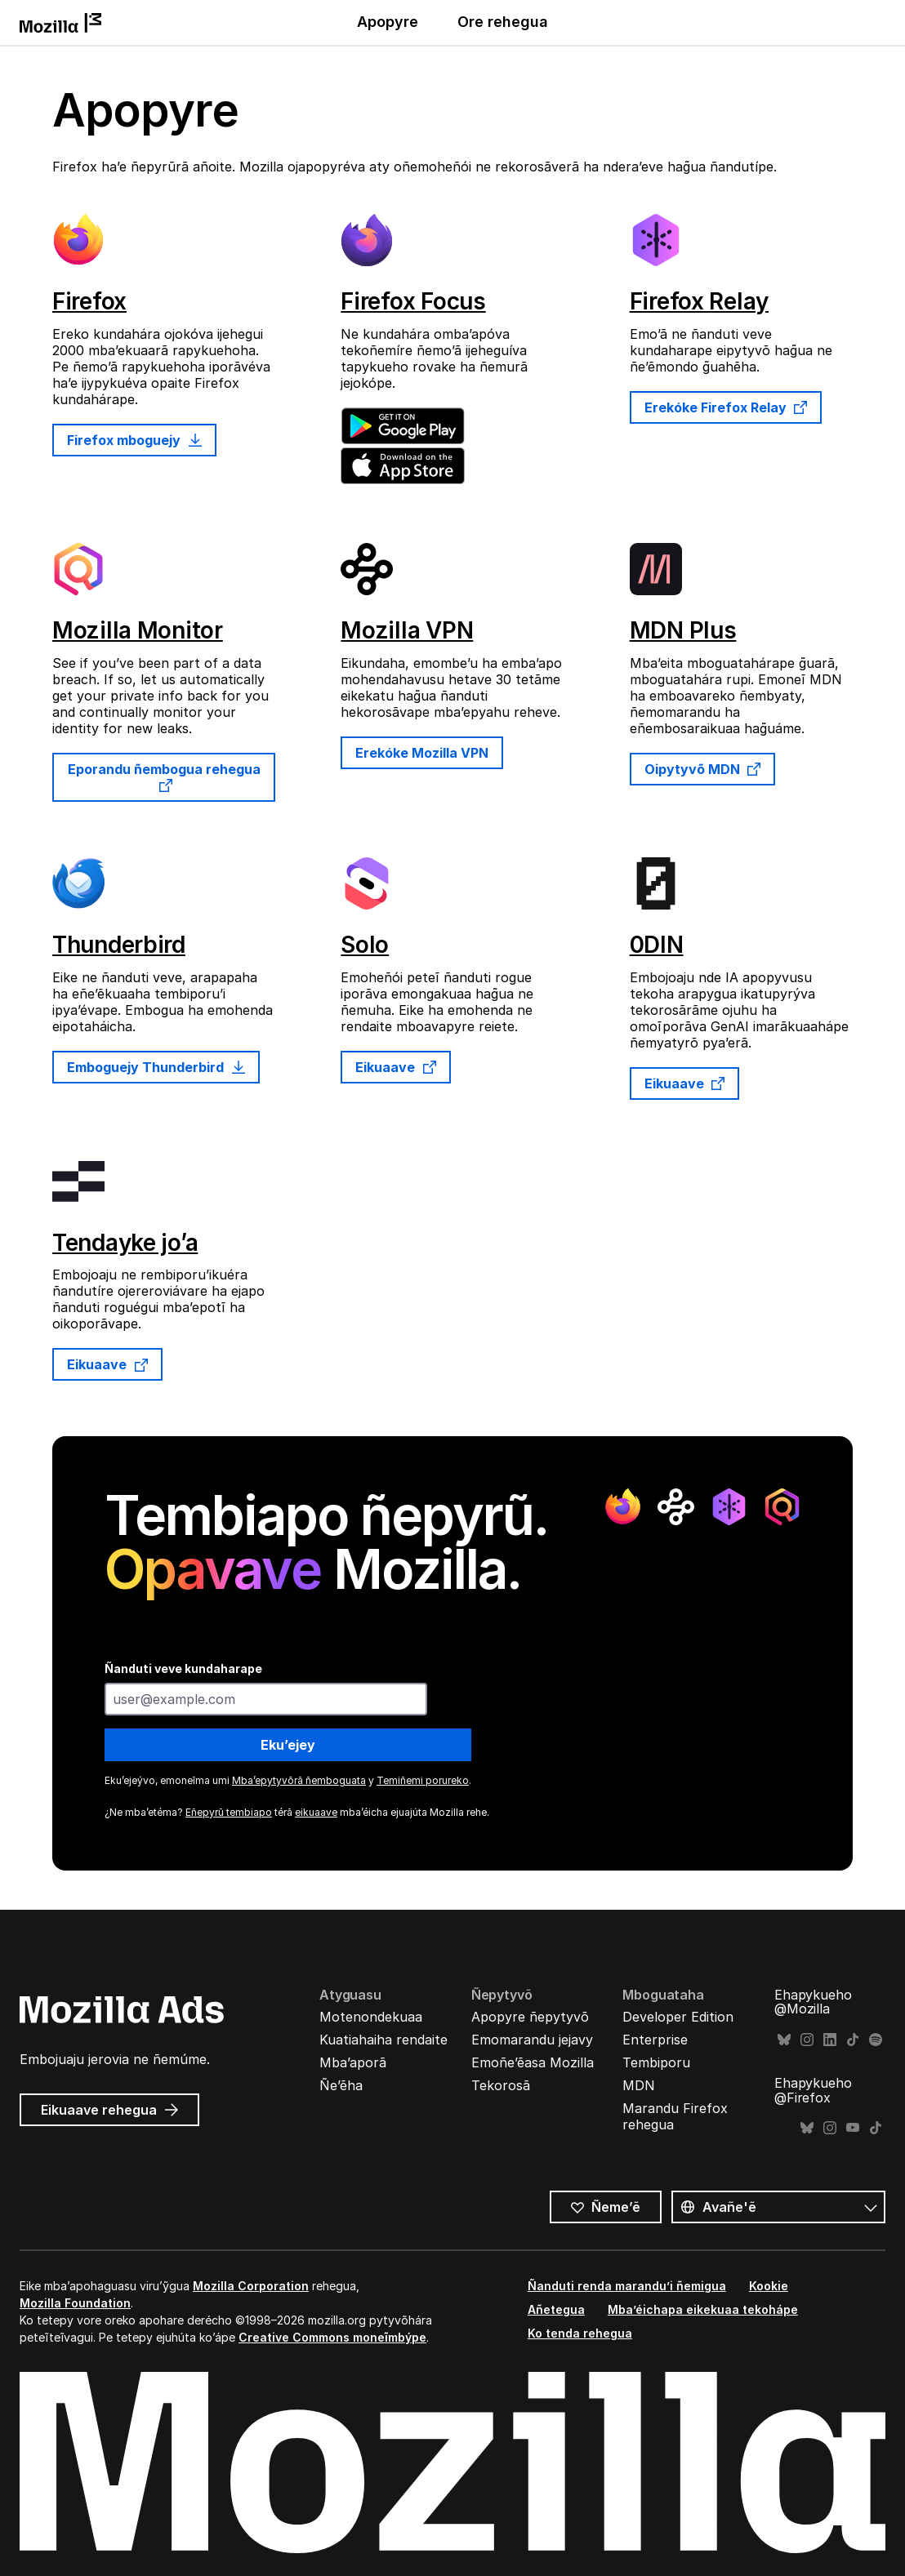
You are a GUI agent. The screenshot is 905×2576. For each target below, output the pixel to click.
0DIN (657, 945)
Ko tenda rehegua (580, 2333)
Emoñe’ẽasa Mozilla (532, 2062)
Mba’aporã (352, 2062)
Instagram (807, 2040)
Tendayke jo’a (125, 1243)
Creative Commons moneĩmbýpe (332, 2337)
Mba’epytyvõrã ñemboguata (299, 1780)
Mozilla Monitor (137, 630)
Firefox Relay (699, 301)
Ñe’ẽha (341, 2085)
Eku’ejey (288, 1745)
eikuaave (316, 1812)
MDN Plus (683, 630)
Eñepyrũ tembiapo (228, 1812)
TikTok (853, 2040)
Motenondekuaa (370, 2017)
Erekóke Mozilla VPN (421, 753)
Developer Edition (677, 2017)
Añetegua (556, 2309)
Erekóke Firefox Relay (726, 407)
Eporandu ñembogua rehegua (164, 776)
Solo (365, 945)
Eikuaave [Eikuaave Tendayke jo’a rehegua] (107, 1364)
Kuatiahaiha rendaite (383, 2039)
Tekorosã (500, 2085)
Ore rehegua (502, 21)
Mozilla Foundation (75, 2303)
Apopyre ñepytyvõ (530, 2017)
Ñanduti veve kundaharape (183, 1668)
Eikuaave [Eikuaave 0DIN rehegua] (684, 1083)
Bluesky (784, 2040)
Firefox (89, 301)
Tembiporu (656, 2062)
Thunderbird (118, 945)
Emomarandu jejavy (532, 2039)
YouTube (853, 2128)
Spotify (875, 2040)
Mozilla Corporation (251, 2286)
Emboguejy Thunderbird (156, 1067)
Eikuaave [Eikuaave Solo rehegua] (395, 1067)
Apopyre (387, 21)
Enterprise (655, 2039)
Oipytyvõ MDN (702, 769)
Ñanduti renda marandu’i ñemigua (627, 2286)
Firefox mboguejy (134, 440)
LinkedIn (830, 2040)
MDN (638, 2085)
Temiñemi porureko (423, 1780)
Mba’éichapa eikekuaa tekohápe (703, 2309)
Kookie (768, 2286)
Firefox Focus (413, 301)
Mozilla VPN (407, 630)
